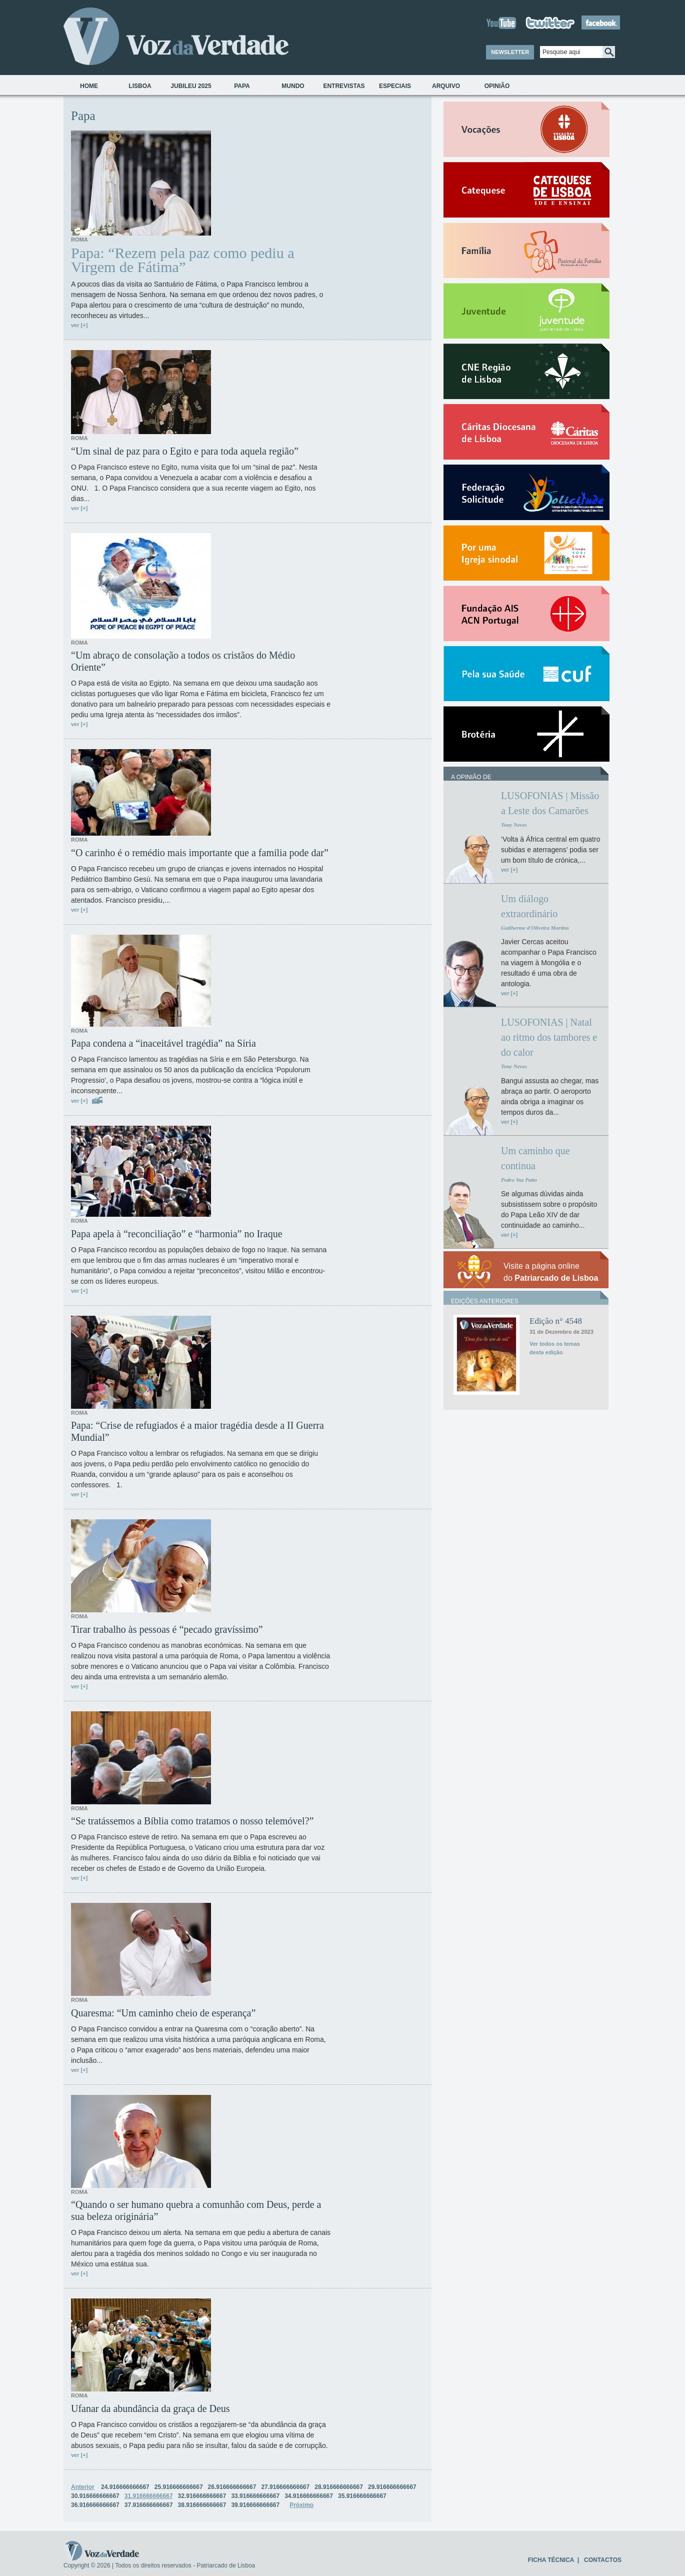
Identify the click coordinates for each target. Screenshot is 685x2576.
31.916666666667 (148, 2495)
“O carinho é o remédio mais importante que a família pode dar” (199, 852)
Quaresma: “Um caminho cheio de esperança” (163, 2012)
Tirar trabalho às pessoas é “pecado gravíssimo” (167, 1629)
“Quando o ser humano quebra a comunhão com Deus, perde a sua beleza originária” (196, 2210)
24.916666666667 (125, 2486)
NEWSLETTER (510, 52)
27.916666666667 (285, 2486)
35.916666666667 (362, 2495)
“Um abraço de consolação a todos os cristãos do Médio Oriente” (183, 661)
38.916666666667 (202, 2504)
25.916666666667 (178, 2486)
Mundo (293, 86)
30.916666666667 (95, 2495)
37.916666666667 (148, 2504)
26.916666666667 (232, 2486)
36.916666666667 (95, 2504)
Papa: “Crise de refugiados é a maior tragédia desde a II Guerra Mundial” (197, 1431)
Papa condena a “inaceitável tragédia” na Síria (163, 1043)
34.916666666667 (308, 2495)
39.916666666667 (255, 2504)
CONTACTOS (603, 2559)
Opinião (497, 86)
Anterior (82, 2486)
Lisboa (139, 86)
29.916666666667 (392, 2486)
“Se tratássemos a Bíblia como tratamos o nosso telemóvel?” (192, 1820)
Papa (242, 86)
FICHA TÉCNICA (551, 2559)
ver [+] (79, 325)
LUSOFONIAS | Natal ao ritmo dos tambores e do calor (549, 1037)
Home (89, 86)
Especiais (395, 86)
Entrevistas (343, 86)
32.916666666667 (202, 2495)
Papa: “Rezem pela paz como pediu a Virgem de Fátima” (182, 260)
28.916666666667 (338, 2486)
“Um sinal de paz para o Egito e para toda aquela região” (184, 451)
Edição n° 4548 (556, 1321)
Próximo (302, 2504)
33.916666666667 (255, 2495)
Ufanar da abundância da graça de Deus (150, 2408)
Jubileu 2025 (190, 86)
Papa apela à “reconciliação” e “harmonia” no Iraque (176, 1233)
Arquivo (446, 86)
